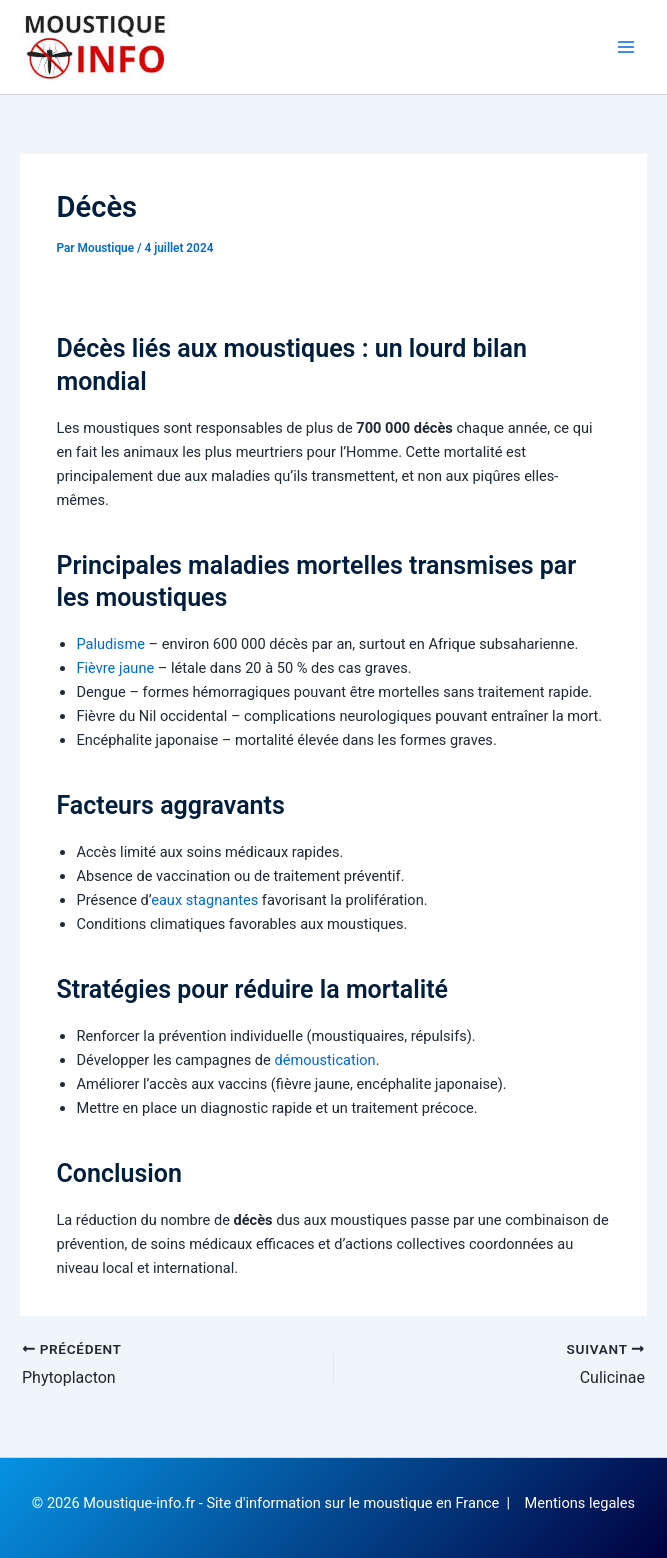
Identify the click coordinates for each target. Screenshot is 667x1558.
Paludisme (110, 644)
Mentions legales (580, 1503)
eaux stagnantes (204, 900)
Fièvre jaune (115, 668)
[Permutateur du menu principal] (626, 47)
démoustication (324, 1060)
